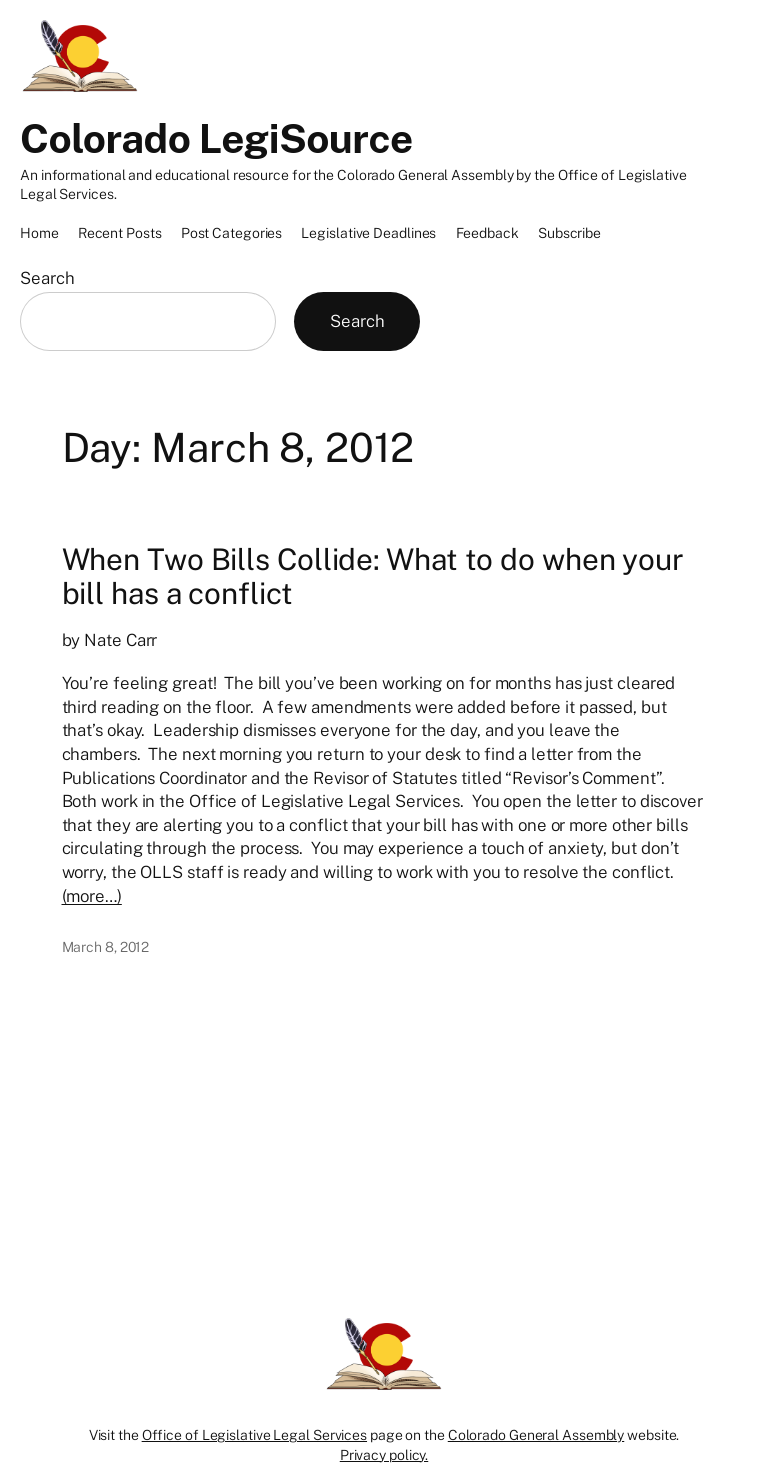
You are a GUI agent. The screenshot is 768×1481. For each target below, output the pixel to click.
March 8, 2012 (106, 947)
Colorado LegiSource (216, 138)
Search (47, 278)
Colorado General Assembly (536, 1435)
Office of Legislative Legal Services (254, 1435)
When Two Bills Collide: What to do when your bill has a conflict (373, 576)
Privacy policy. (384, 1455)
